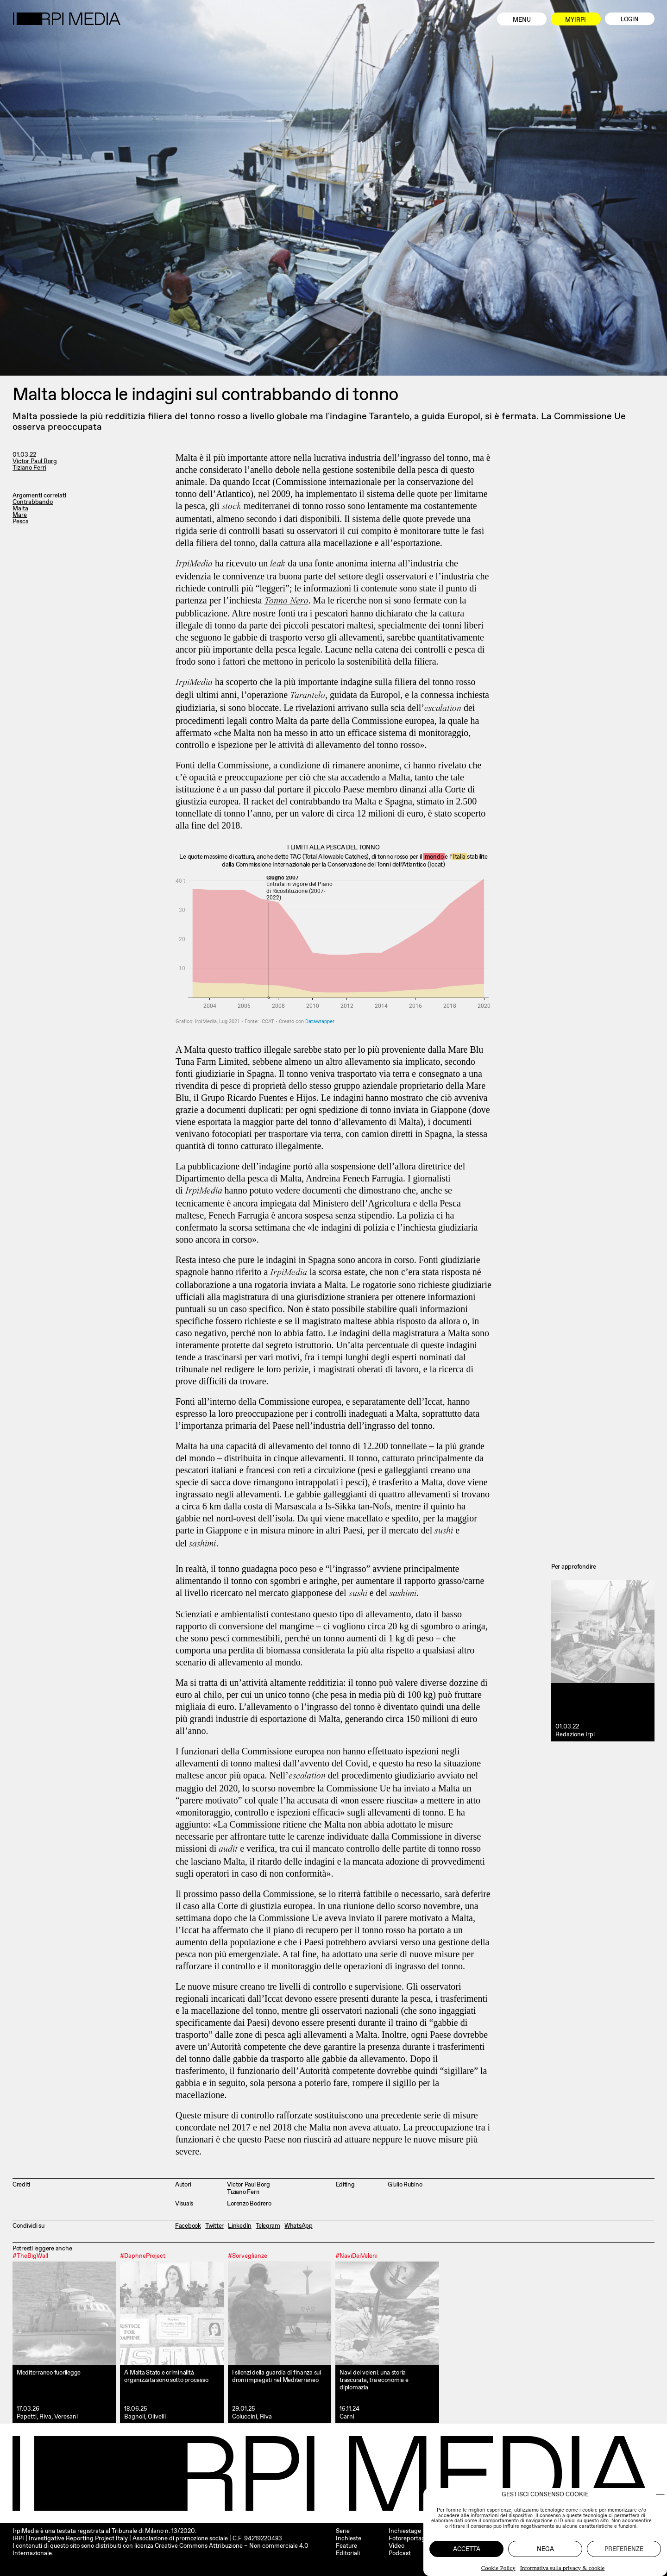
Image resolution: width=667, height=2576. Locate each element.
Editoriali (348, 2553)
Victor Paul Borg (35, 461)
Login (629, 19)
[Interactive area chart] (333, 950)
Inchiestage (405, 2530)
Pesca (21, 521)
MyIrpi (575, 19)
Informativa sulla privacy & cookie (562, 2567)
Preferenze (623, 2548)
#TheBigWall (30, 2255)
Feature (346, 2545)
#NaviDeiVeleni (356, 2255)
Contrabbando (33, 501)
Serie (343, 2530)
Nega (545, 2548)
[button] (660, 2494)
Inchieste (348, 2538)
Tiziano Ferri (29, 467)
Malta (20, 508)
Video (396, 2545)
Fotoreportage (408, 2538)
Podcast (400, 2553)
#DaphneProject (142, 2255)
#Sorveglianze (247, 2255)
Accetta (466, 2548)
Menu (522, 19)
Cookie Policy (498, 2567)
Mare (20, 514)
